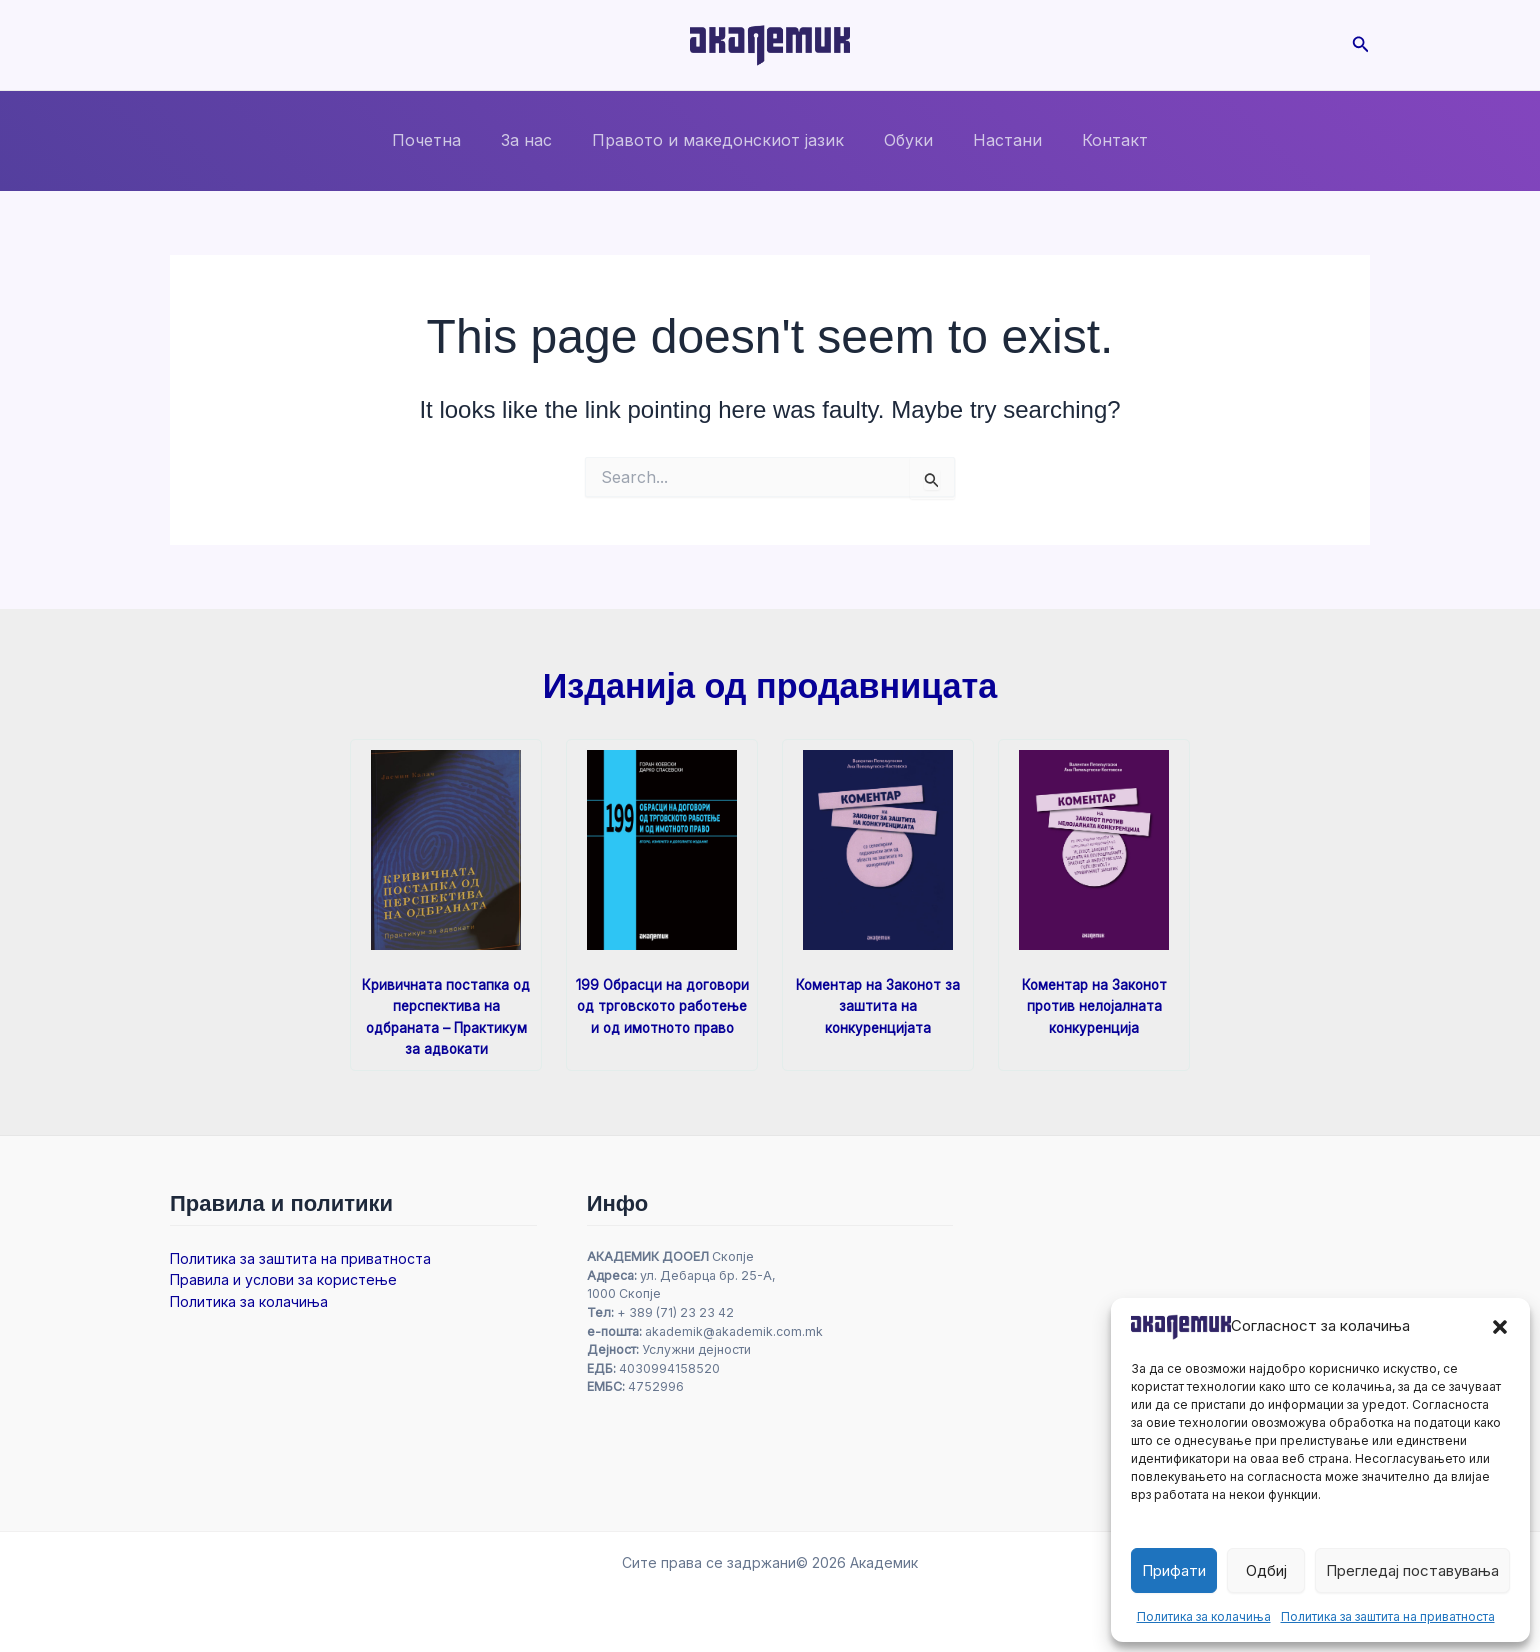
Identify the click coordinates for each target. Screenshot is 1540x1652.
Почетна (446, 140)
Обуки (904, 140)
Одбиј (1266, 1570)
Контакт (1095, 140)
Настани (995, 140)
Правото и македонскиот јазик (722, 140)
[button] (1500, 1327)
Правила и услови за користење (283, 1279)
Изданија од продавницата (769, 685)
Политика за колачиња (1204, 1616)
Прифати (1174, 1570)
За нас (538, 140)
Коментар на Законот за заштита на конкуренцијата (878, 1005)
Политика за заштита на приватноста (1388, 1616)
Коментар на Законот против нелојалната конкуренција (1094, 1005)
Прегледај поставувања (1412, 1570)
